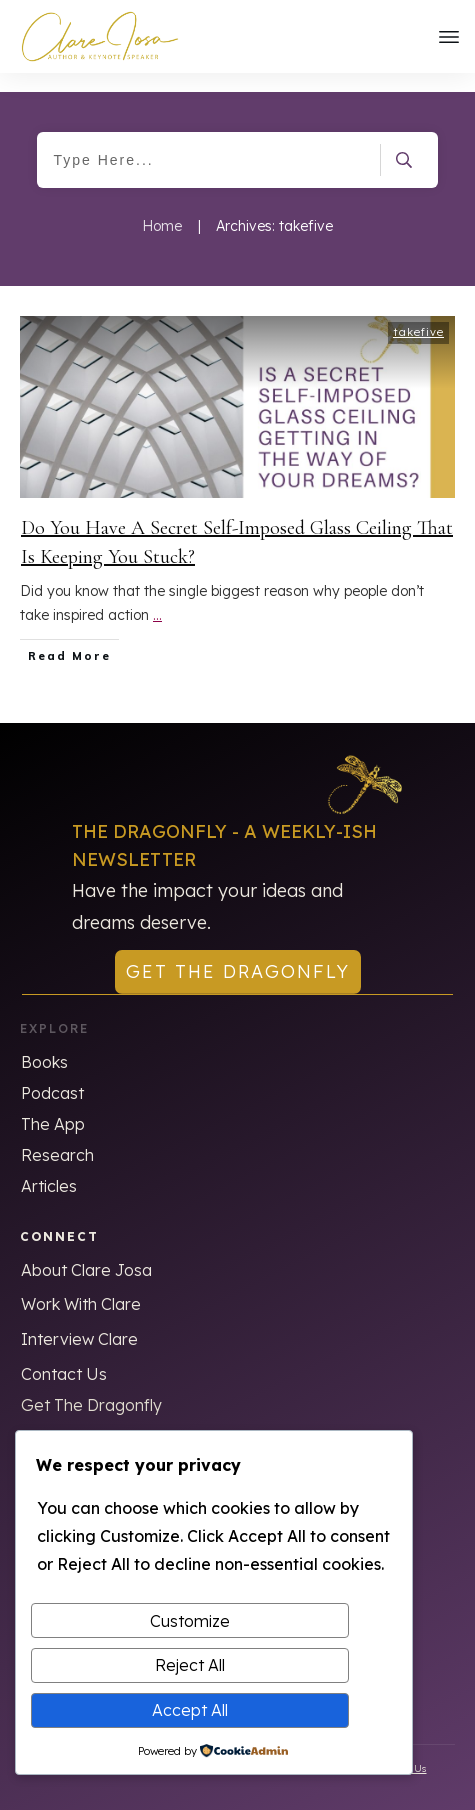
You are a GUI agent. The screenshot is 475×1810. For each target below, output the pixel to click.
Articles (49, 1167)
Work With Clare (81, 1285)
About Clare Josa (86, 1251)
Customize (190, 1621)
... (157, 597)
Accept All (190, 1710)
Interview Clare (79, 1320)
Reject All (190, 1665)
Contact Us (64, 1355)
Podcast (52, 1074)
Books (44, 1043)
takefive (418, 313)
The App (53, 1105)
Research (57, 1136)
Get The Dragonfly (91, 1386)
